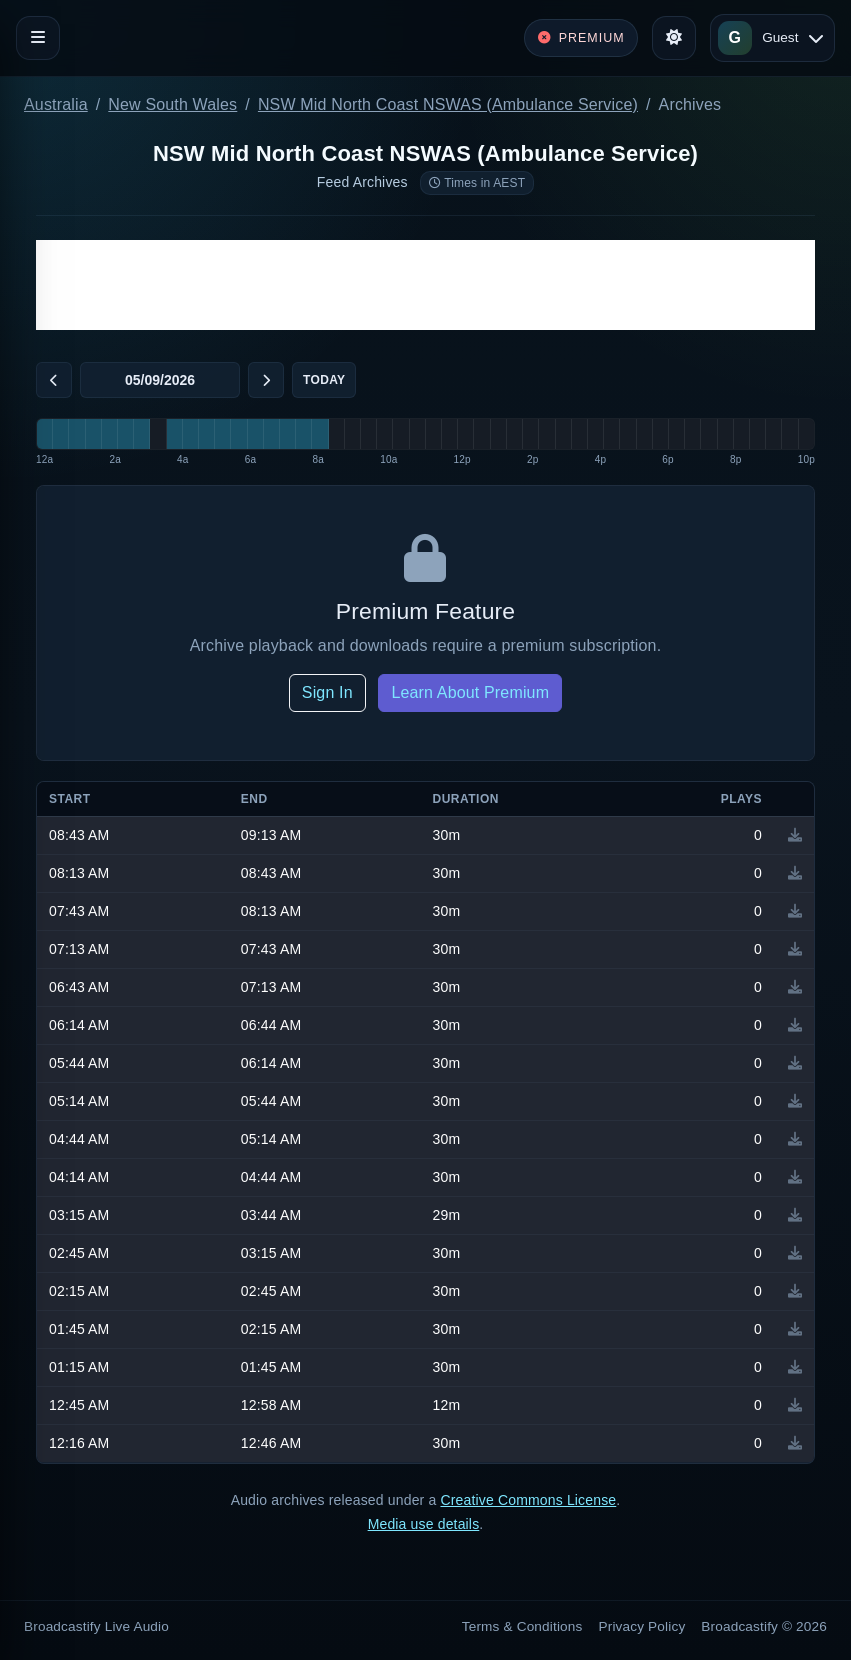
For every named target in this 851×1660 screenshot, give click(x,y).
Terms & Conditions (522, 1626)
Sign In (327, 692)
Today (324, 380)
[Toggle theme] (674, 38)
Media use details (424, 1524)
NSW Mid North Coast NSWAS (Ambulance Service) (448, 104)
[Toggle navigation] (38, 38)
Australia (56, 104)
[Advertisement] (425, 285)
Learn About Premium (470, 692)
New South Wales (172, 104)
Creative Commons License (528, 1500)
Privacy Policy (642, 1626)
